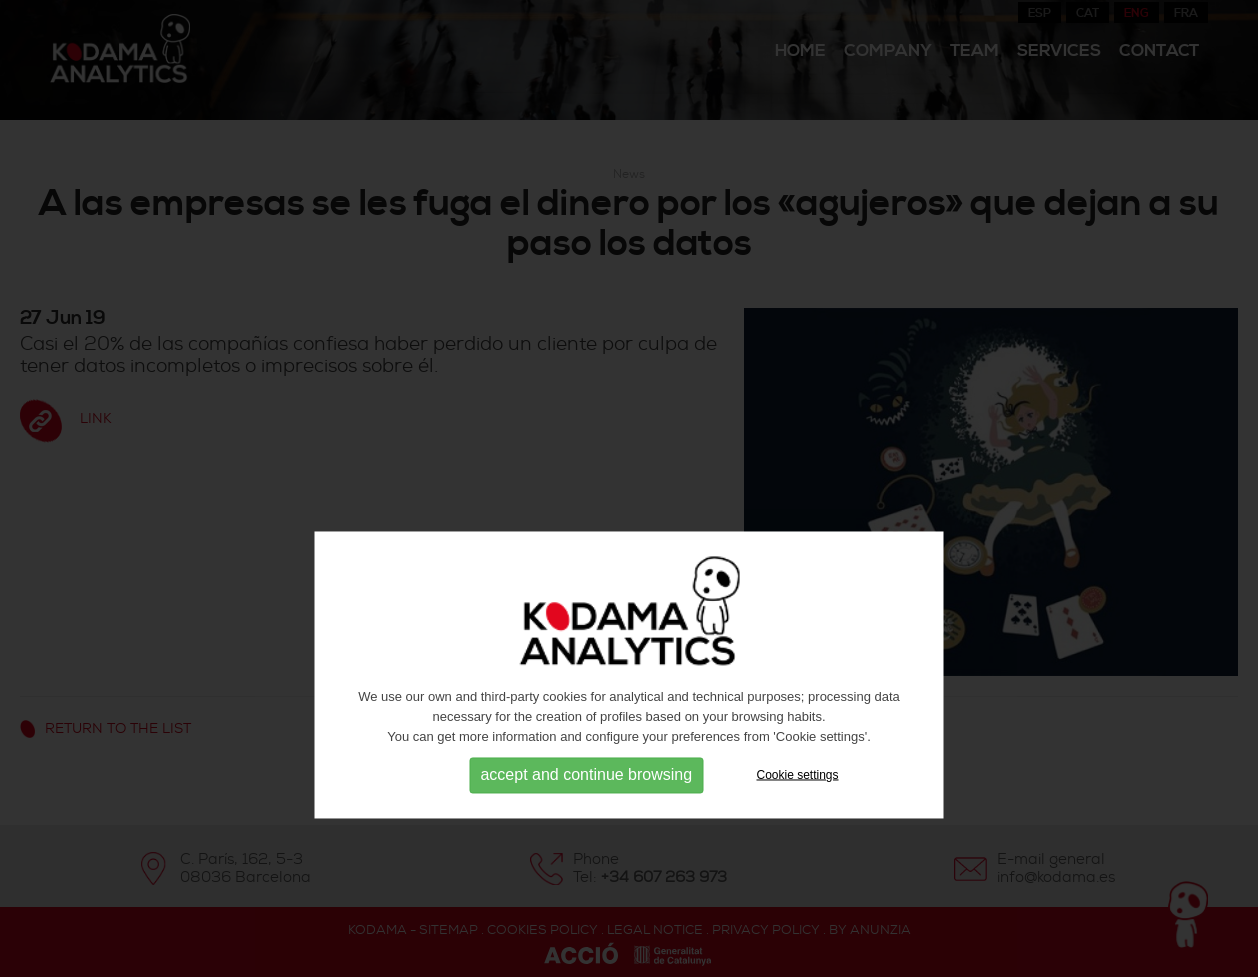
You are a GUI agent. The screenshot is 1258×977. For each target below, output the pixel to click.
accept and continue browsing (586, 814)
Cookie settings (798, 814)
